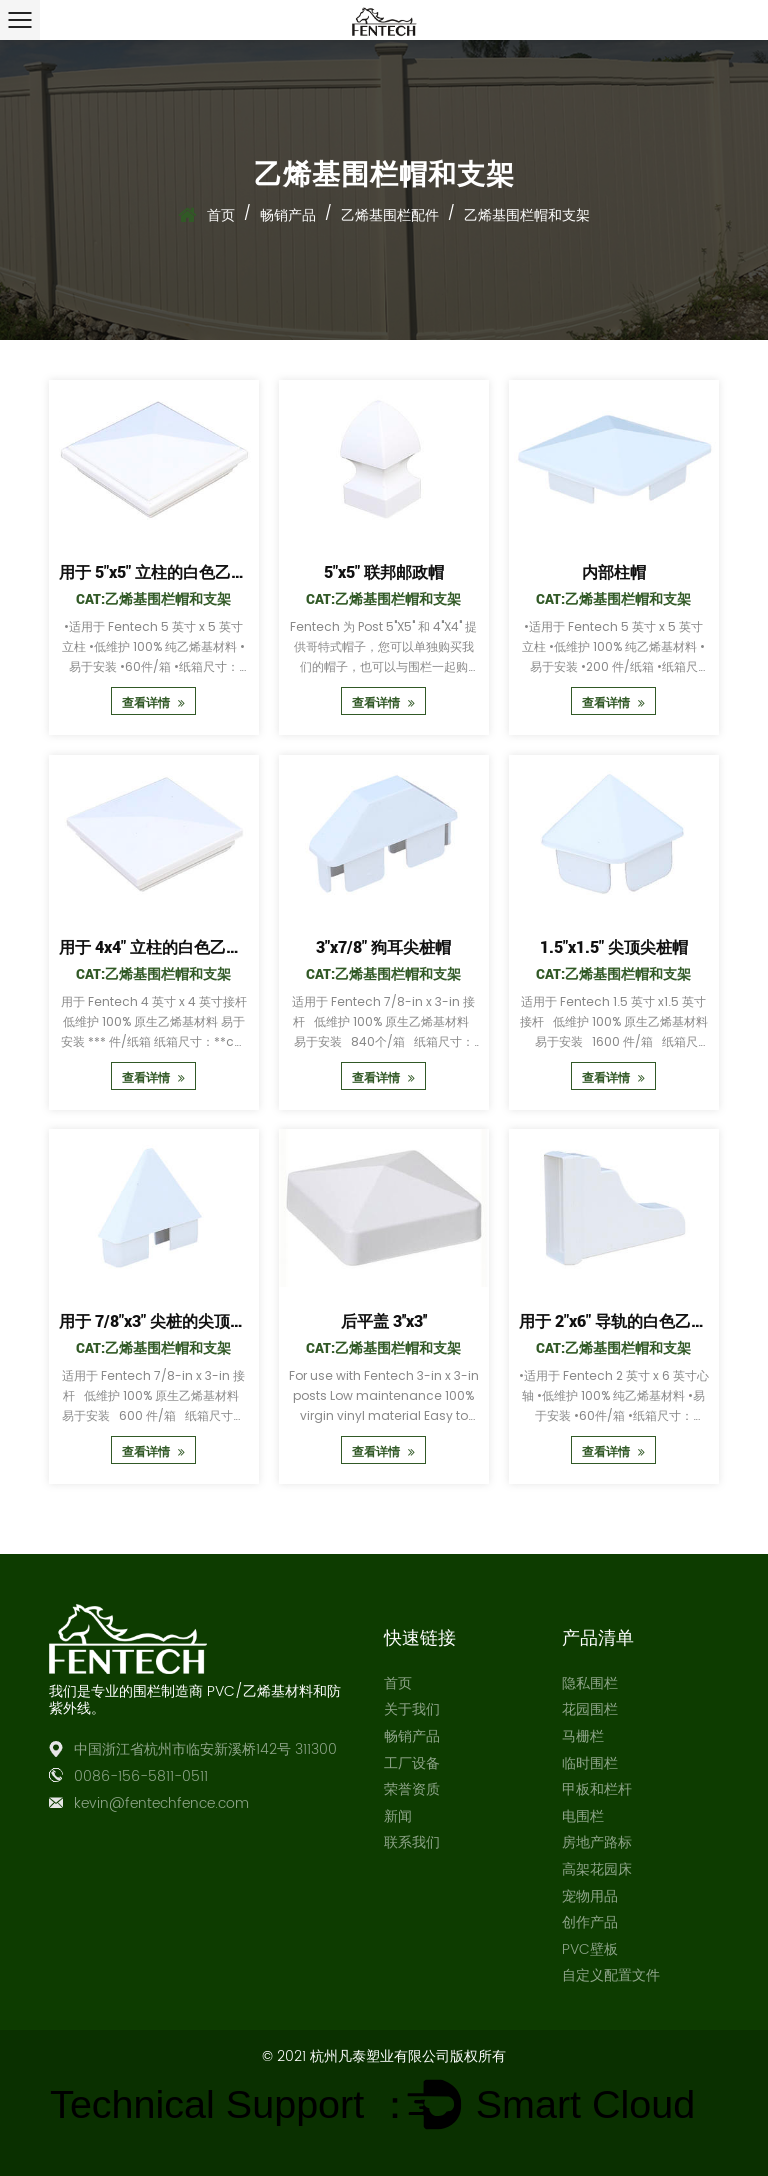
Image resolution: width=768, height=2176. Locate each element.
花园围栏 (590, 1709)
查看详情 (153, 702)
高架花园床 (597, 1869)
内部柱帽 (614, 571)
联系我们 (412, 1842)
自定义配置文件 (611, 1975)
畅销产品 (288, 215)
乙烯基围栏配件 (390, 215)
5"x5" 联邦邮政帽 (384, 571)
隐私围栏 (590, 1683)
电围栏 (583, 1816)
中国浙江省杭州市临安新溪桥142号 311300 (205, 1749)
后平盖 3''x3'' (384, 1320)
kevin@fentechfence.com (161, 1803)
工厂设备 (412, 1763)
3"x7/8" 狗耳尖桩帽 (383, 945)
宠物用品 (590, 1896)
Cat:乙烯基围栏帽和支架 (153, 598)
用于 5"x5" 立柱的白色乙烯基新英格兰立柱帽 (217, 571)
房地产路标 (597, 1842)
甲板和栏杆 (597, 1789)
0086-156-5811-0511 (141, 1776)
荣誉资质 (412, 1789)
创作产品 (590, 1922)
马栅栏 (583, 1736)
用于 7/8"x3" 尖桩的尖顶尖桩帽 (168, 1320)
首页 (221, 215)
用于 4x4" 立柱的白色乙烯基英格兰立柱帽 (206, 945)
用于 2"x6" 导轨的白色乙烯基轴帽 (637, 1320)
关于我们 (412, 1709)
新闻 (398, 1816)
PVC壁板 (590, 1949)
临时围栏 (590, 1763)
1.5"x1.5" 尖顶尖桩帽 (614, 945)
